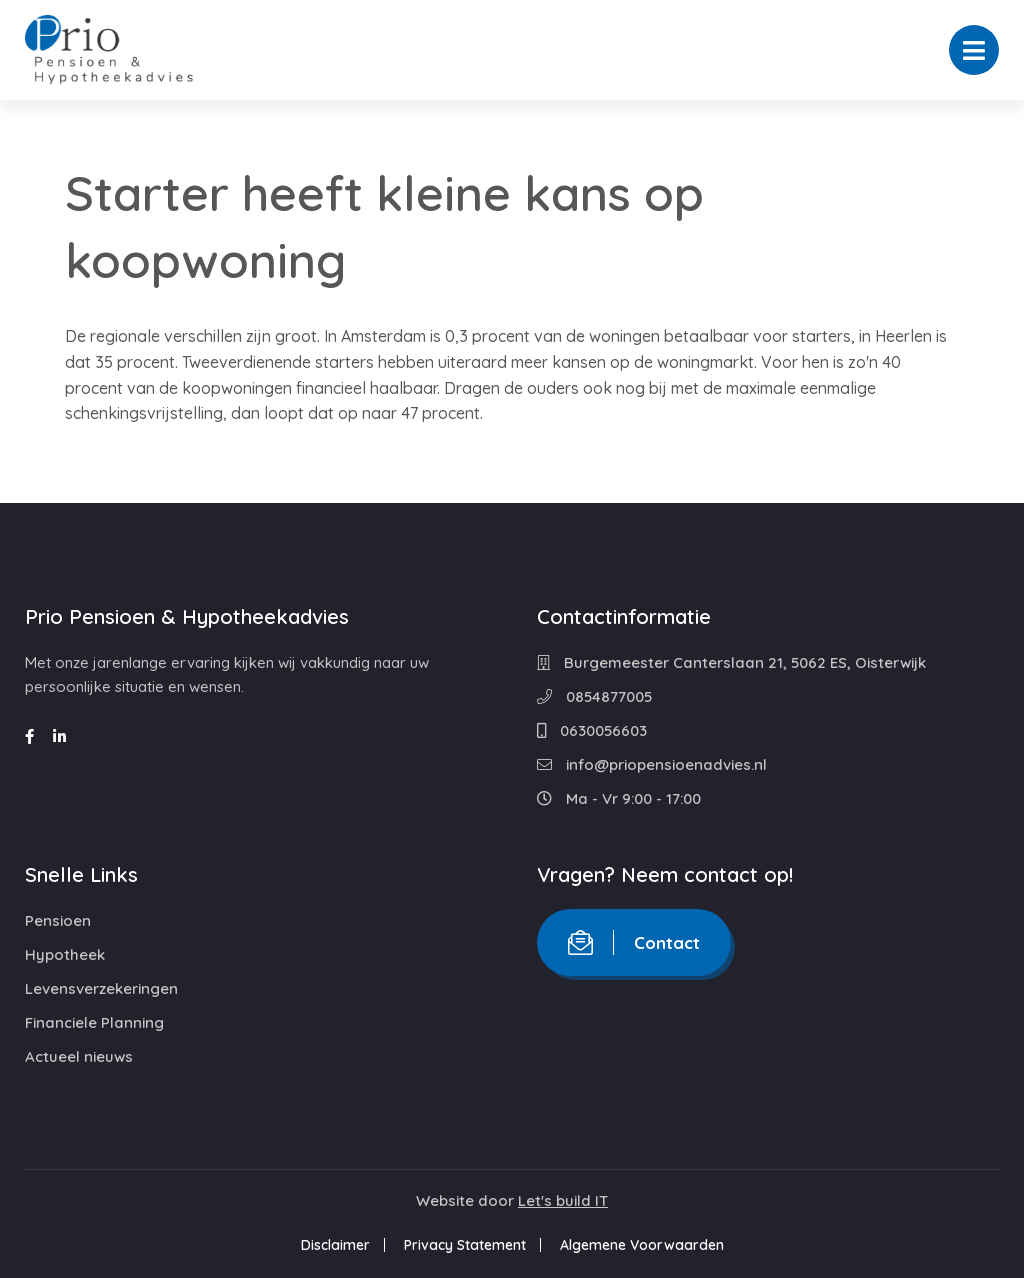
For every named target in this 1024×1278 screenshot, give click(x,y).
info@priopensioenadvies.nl (652, 764)
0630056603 (592, 730)
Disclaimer (335, 1245)
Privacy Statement (465, 1245)
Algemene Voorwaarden (642, 1245)
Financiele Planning (94, 1022)
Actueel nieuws (79, 1056)
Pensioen (58, 920)
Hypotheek (65, 954)
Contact (634, 942)
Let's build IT (563, 1200)
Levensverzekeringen (101, 988)
